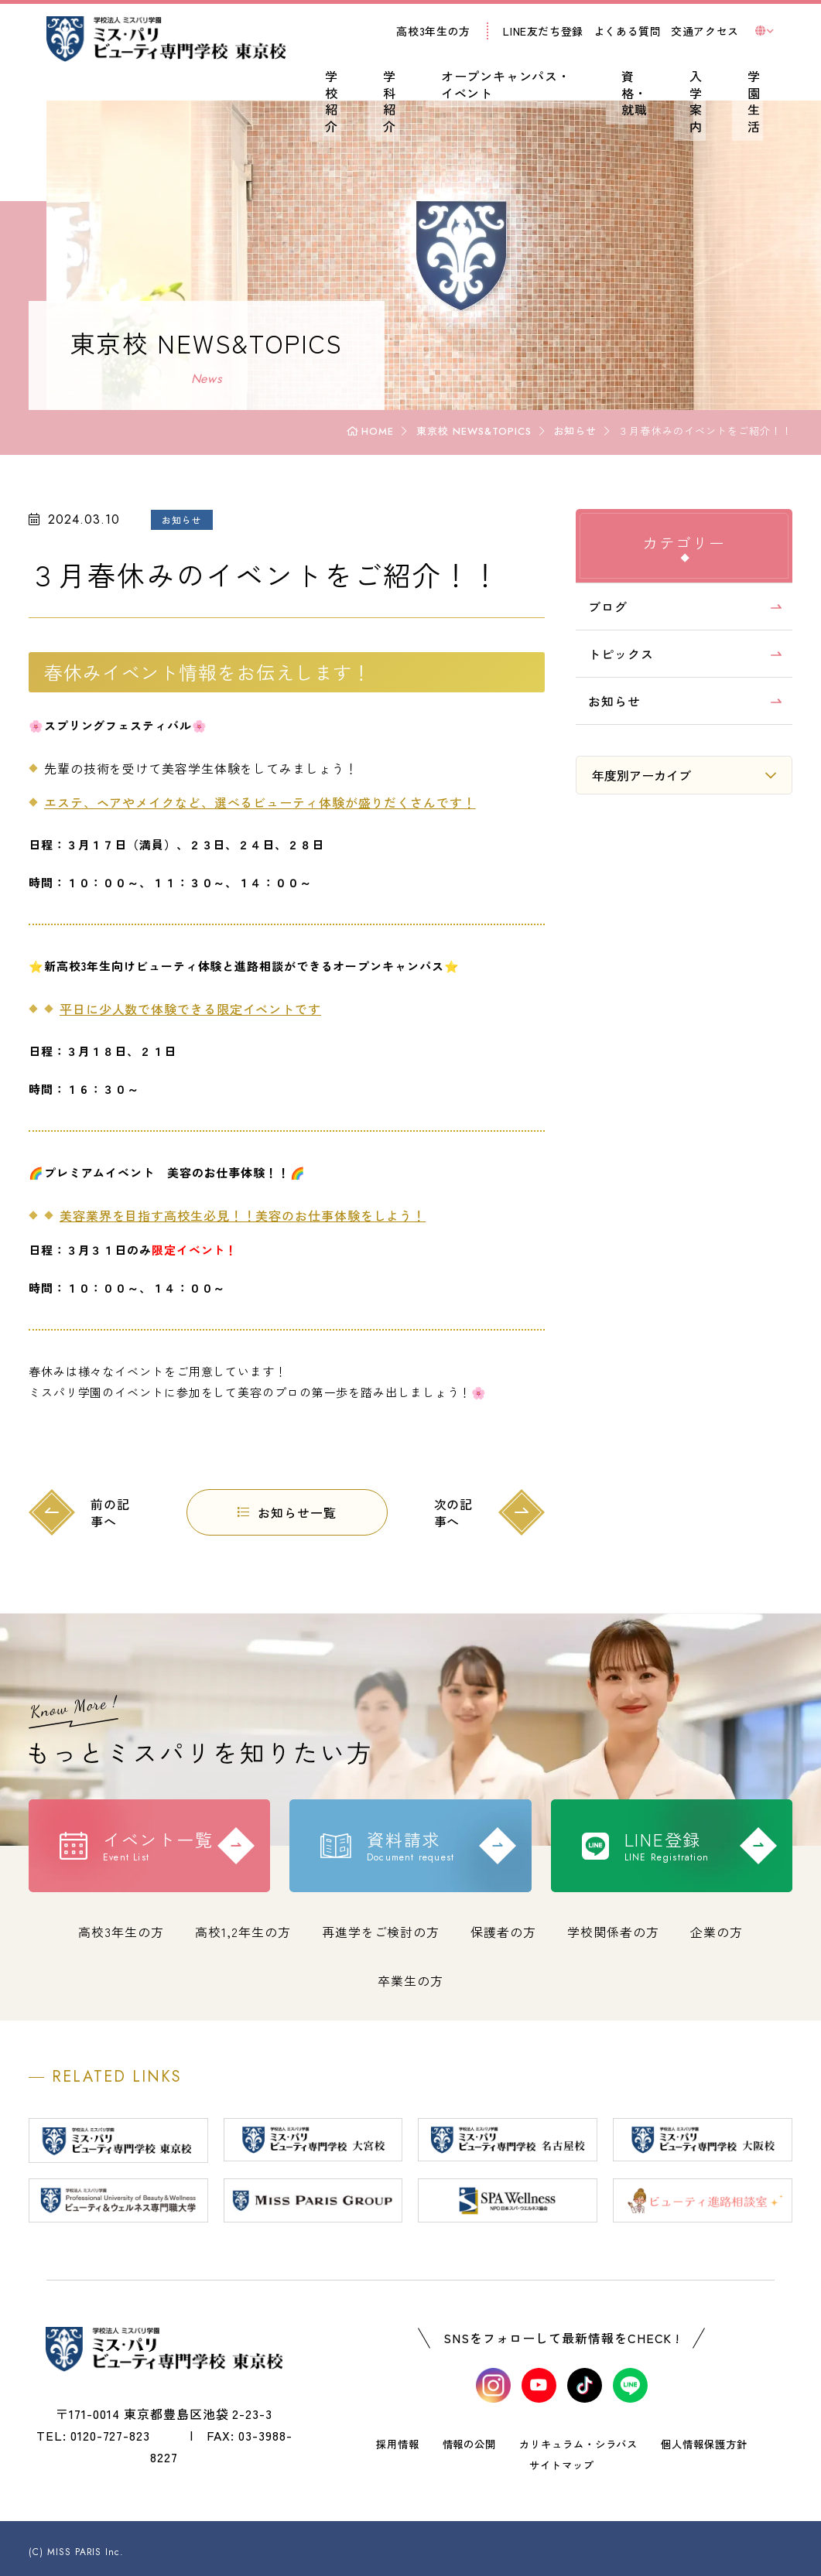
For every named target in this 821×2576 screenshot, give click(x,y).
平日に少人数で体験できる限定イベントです (208, 1008)
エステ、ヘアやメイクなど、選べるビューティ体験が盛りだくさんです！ (278, 802)
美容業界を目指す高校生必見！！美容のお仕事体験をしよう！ (260, 1215)
